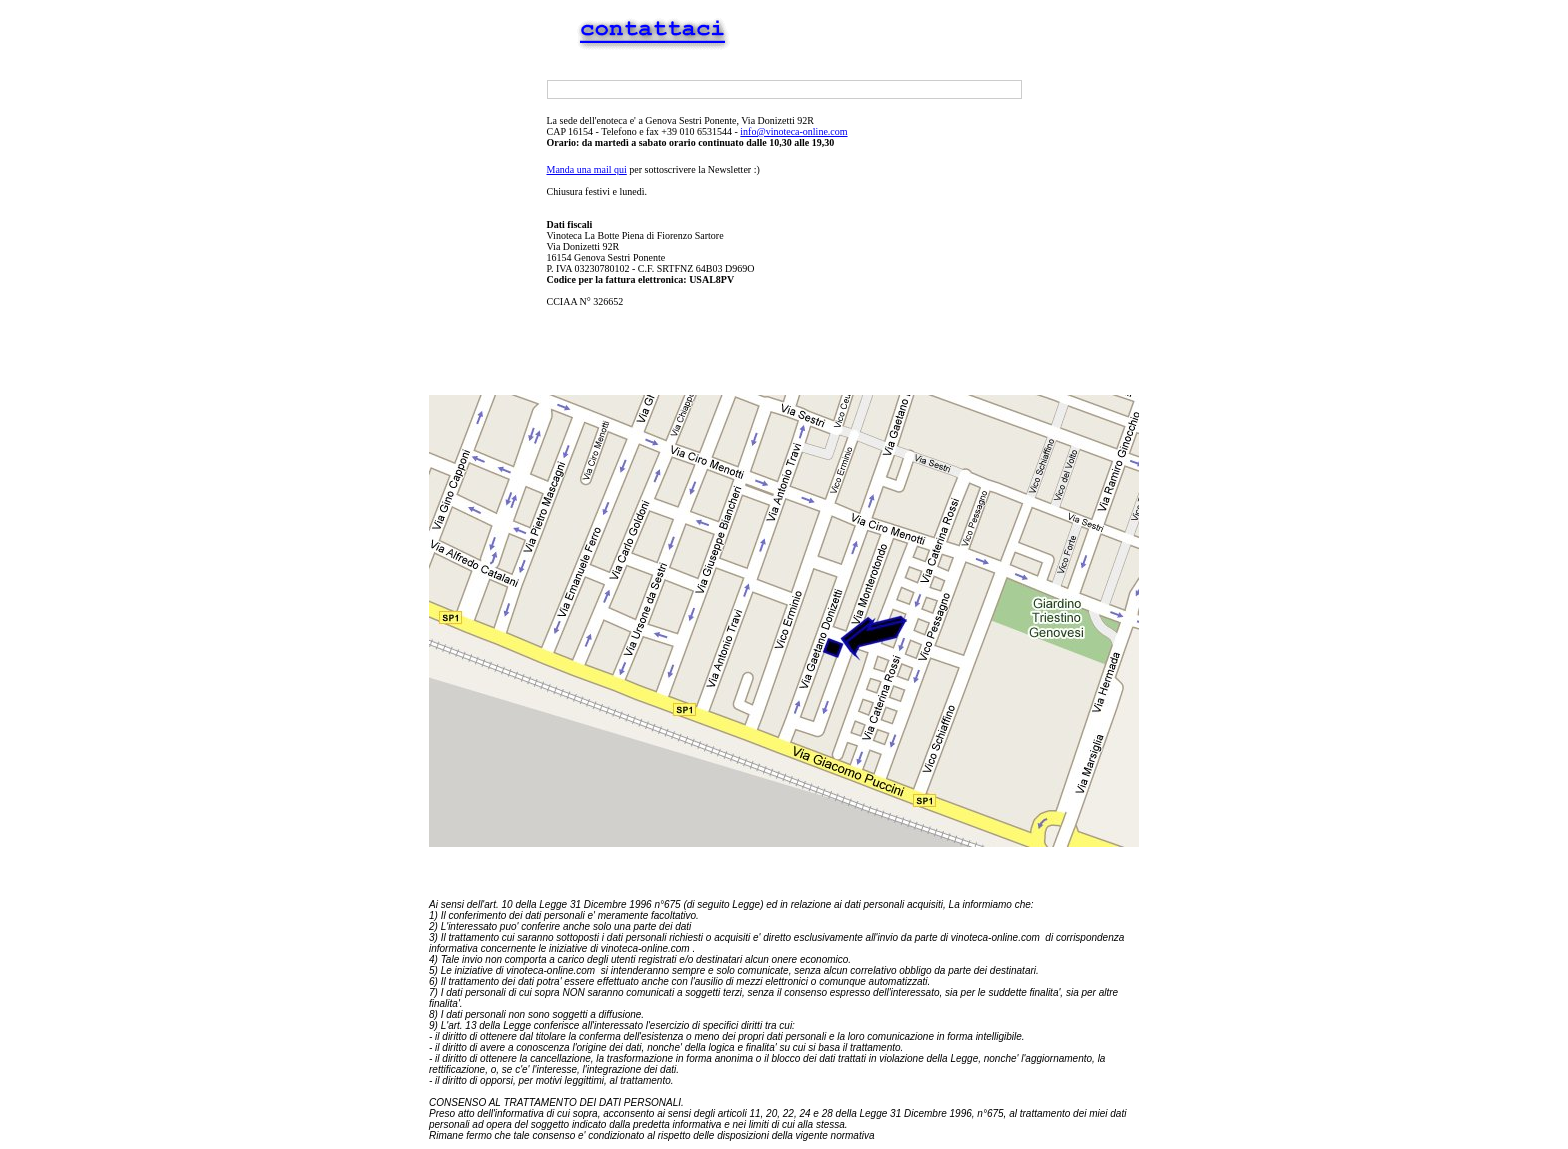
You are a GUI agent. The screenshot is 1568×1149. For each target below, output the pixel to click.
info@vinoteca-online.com (793, 131)
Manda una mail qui (587, 169)
